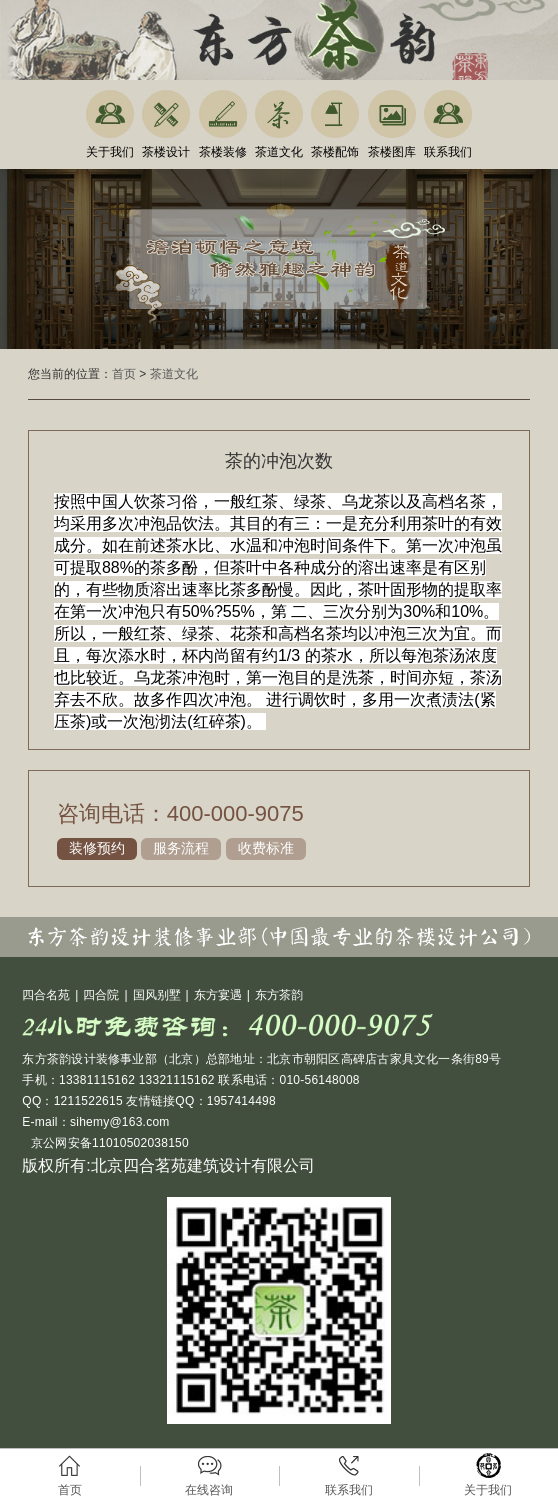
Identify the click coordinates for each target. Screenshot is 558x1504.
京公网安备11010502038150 (108, 1143)
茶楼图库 (392, 152)
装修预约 (97, 848)
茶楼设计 (166, 152)
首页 (124, 374)
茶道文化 (279, 152)
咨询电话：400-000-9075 (180, 813)
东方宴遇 (218, 995)
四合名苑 (46, 995)
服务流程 (181, 848)
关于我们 (110, 152)
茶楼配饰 (335, 152)
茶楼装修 (223, 152)
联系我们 (448, 152)
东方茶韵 (279, 995)
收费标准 (266, 848)
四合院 (101, 995)
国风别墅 (157, 995)
